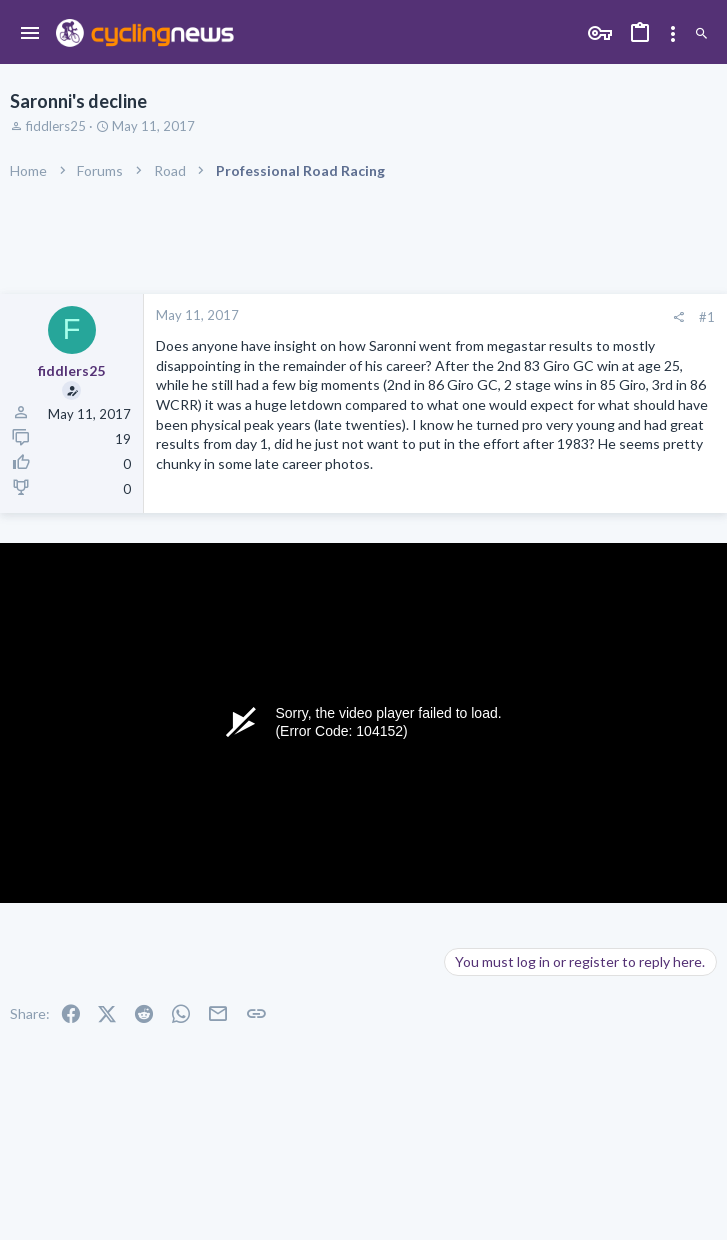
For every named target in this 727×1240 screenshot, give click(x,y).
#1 (707, 317)
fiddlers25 (56, 126)
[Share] (678, 317)
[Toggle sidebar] (673, 34)
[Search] (701, 34)
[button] (30, 34)
